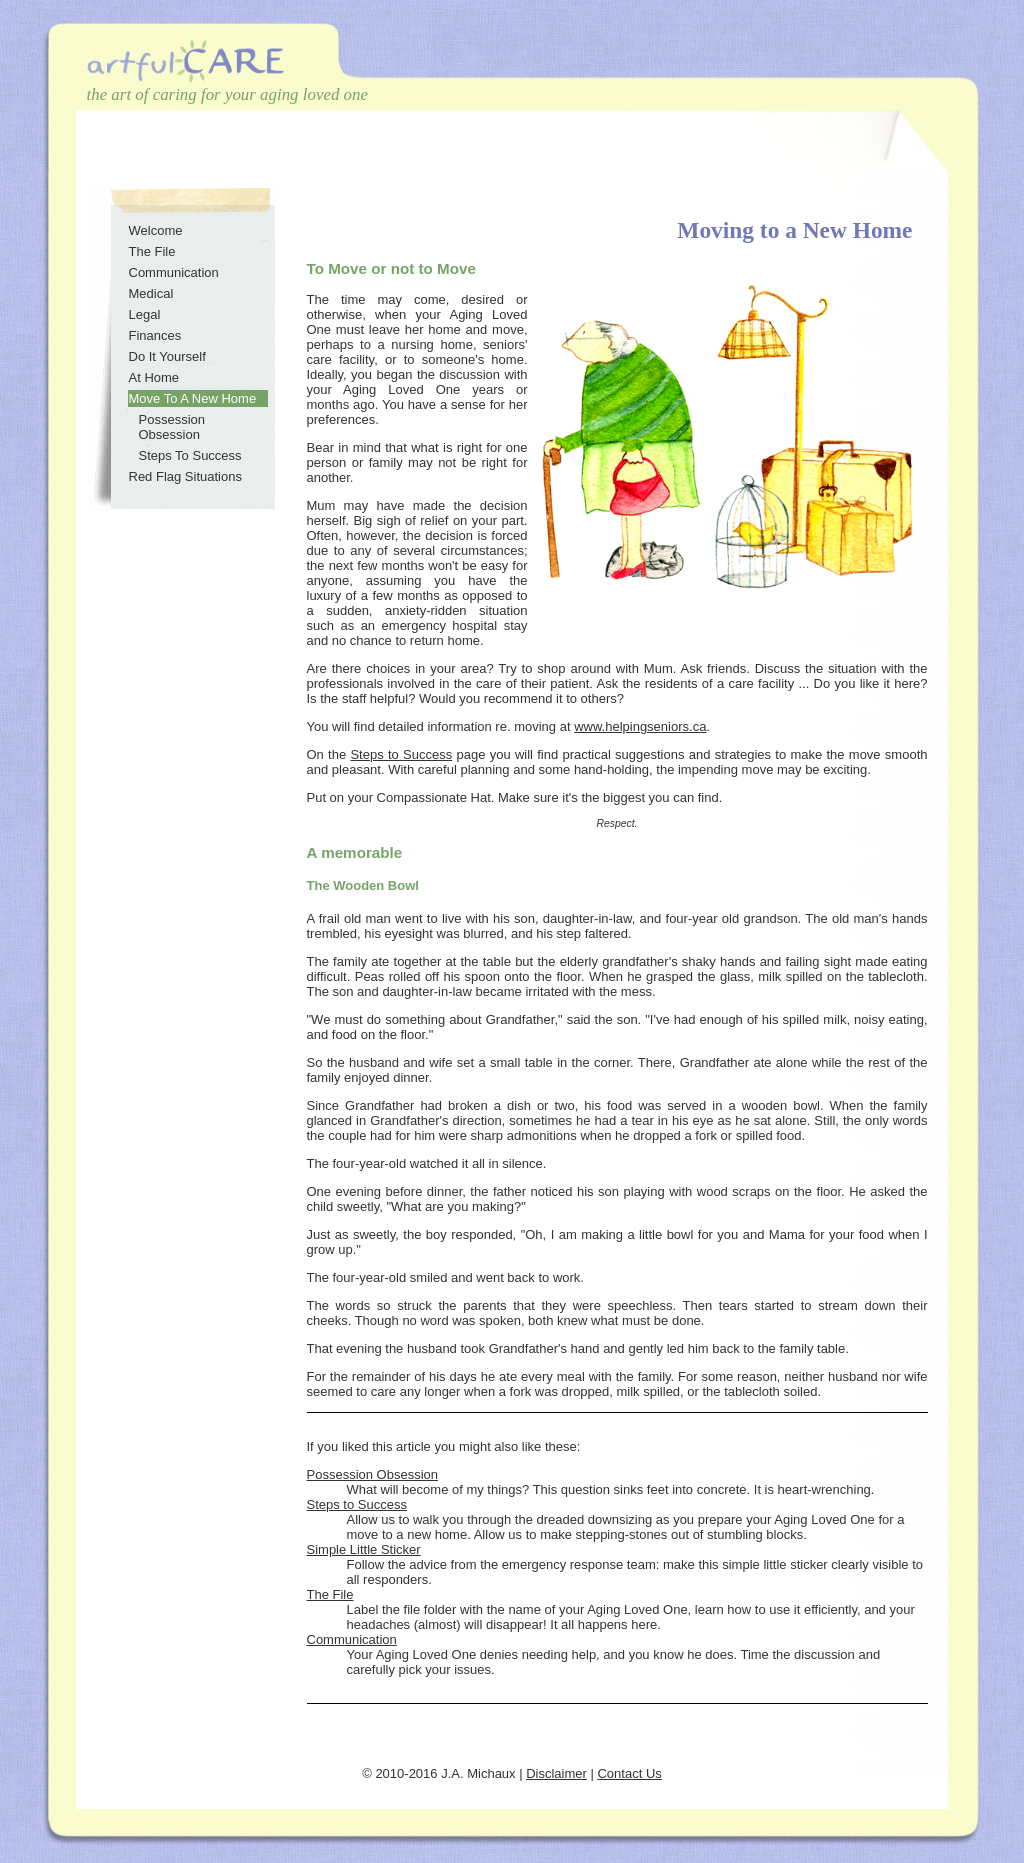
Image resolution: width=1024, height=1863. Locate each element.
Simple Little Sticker (364, 1549)
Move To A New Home (193, 398)
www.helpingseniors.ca (640, 726)
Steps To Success (190, 455)
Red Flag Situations (185, 476)
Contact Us (629, 1773)
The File (330, 1594)
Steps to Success (401, 754)
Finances (155, 335)
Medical (151, 293)
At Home (154, 377)
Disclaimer (556, 1773)
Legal (145, 314)
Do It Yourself (167, 356)
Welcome (156, 230)
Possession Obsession (373, 1474)
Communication (352, 1639)
